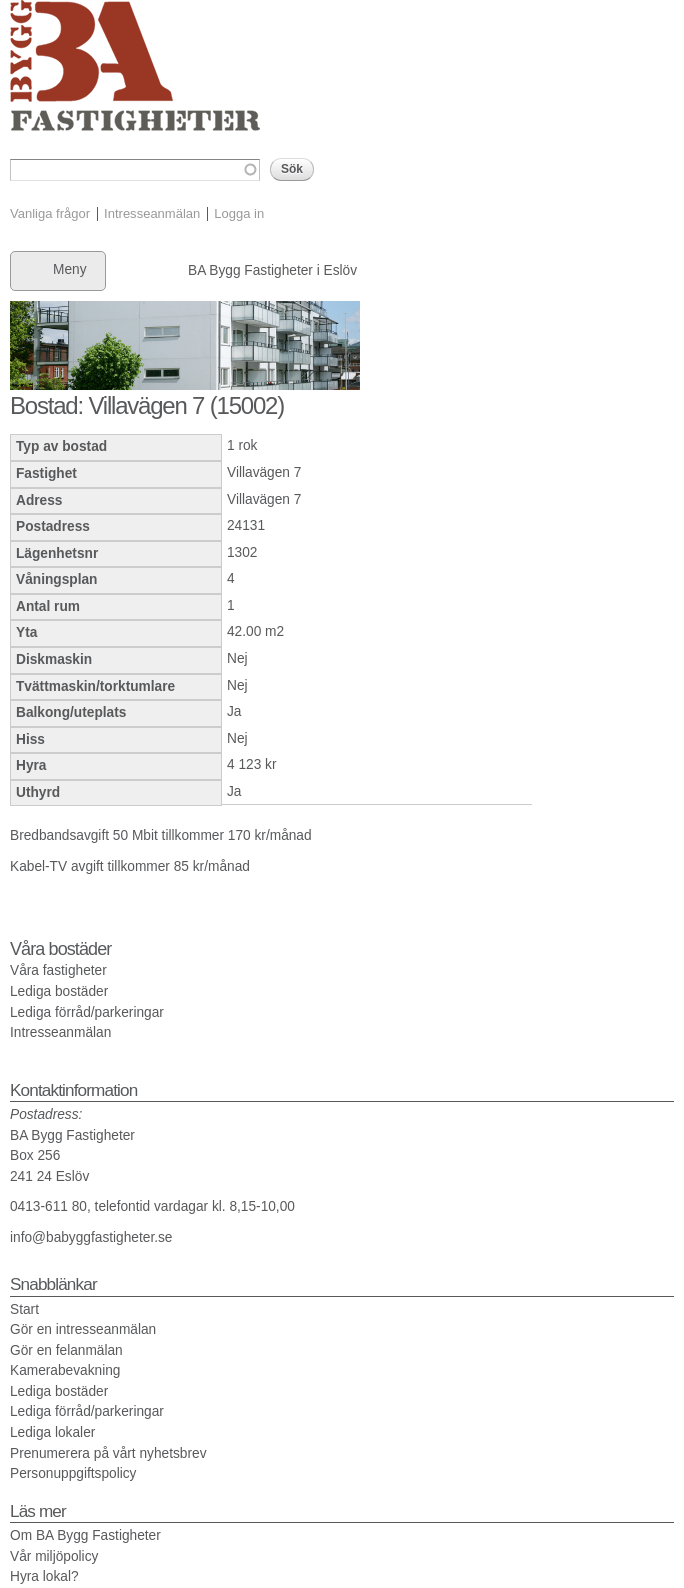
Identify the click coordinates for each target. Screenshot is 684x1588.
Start (24, 1309)
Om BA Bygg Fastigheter (85, 1535)
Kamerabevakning (65, 1370)
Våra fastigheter (58, 970)
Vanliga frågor (50, 214)
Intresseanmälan (152, 214)
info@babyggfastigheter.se (91, 1237)
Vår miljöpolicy (54, 1556)
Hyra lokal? (44, 1576)
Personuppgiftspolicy (73, 1473)
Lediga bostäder (59, 991)
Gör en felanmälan (66, 1350)
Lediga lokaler (52, 1432)
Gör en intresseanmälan (83, 1329)
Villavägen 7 (264, 472)
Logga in (239, 214)
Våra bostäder (60, 949)
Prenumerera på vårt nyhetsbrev (108, 1453)
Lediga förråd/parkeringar (87, 1012)
